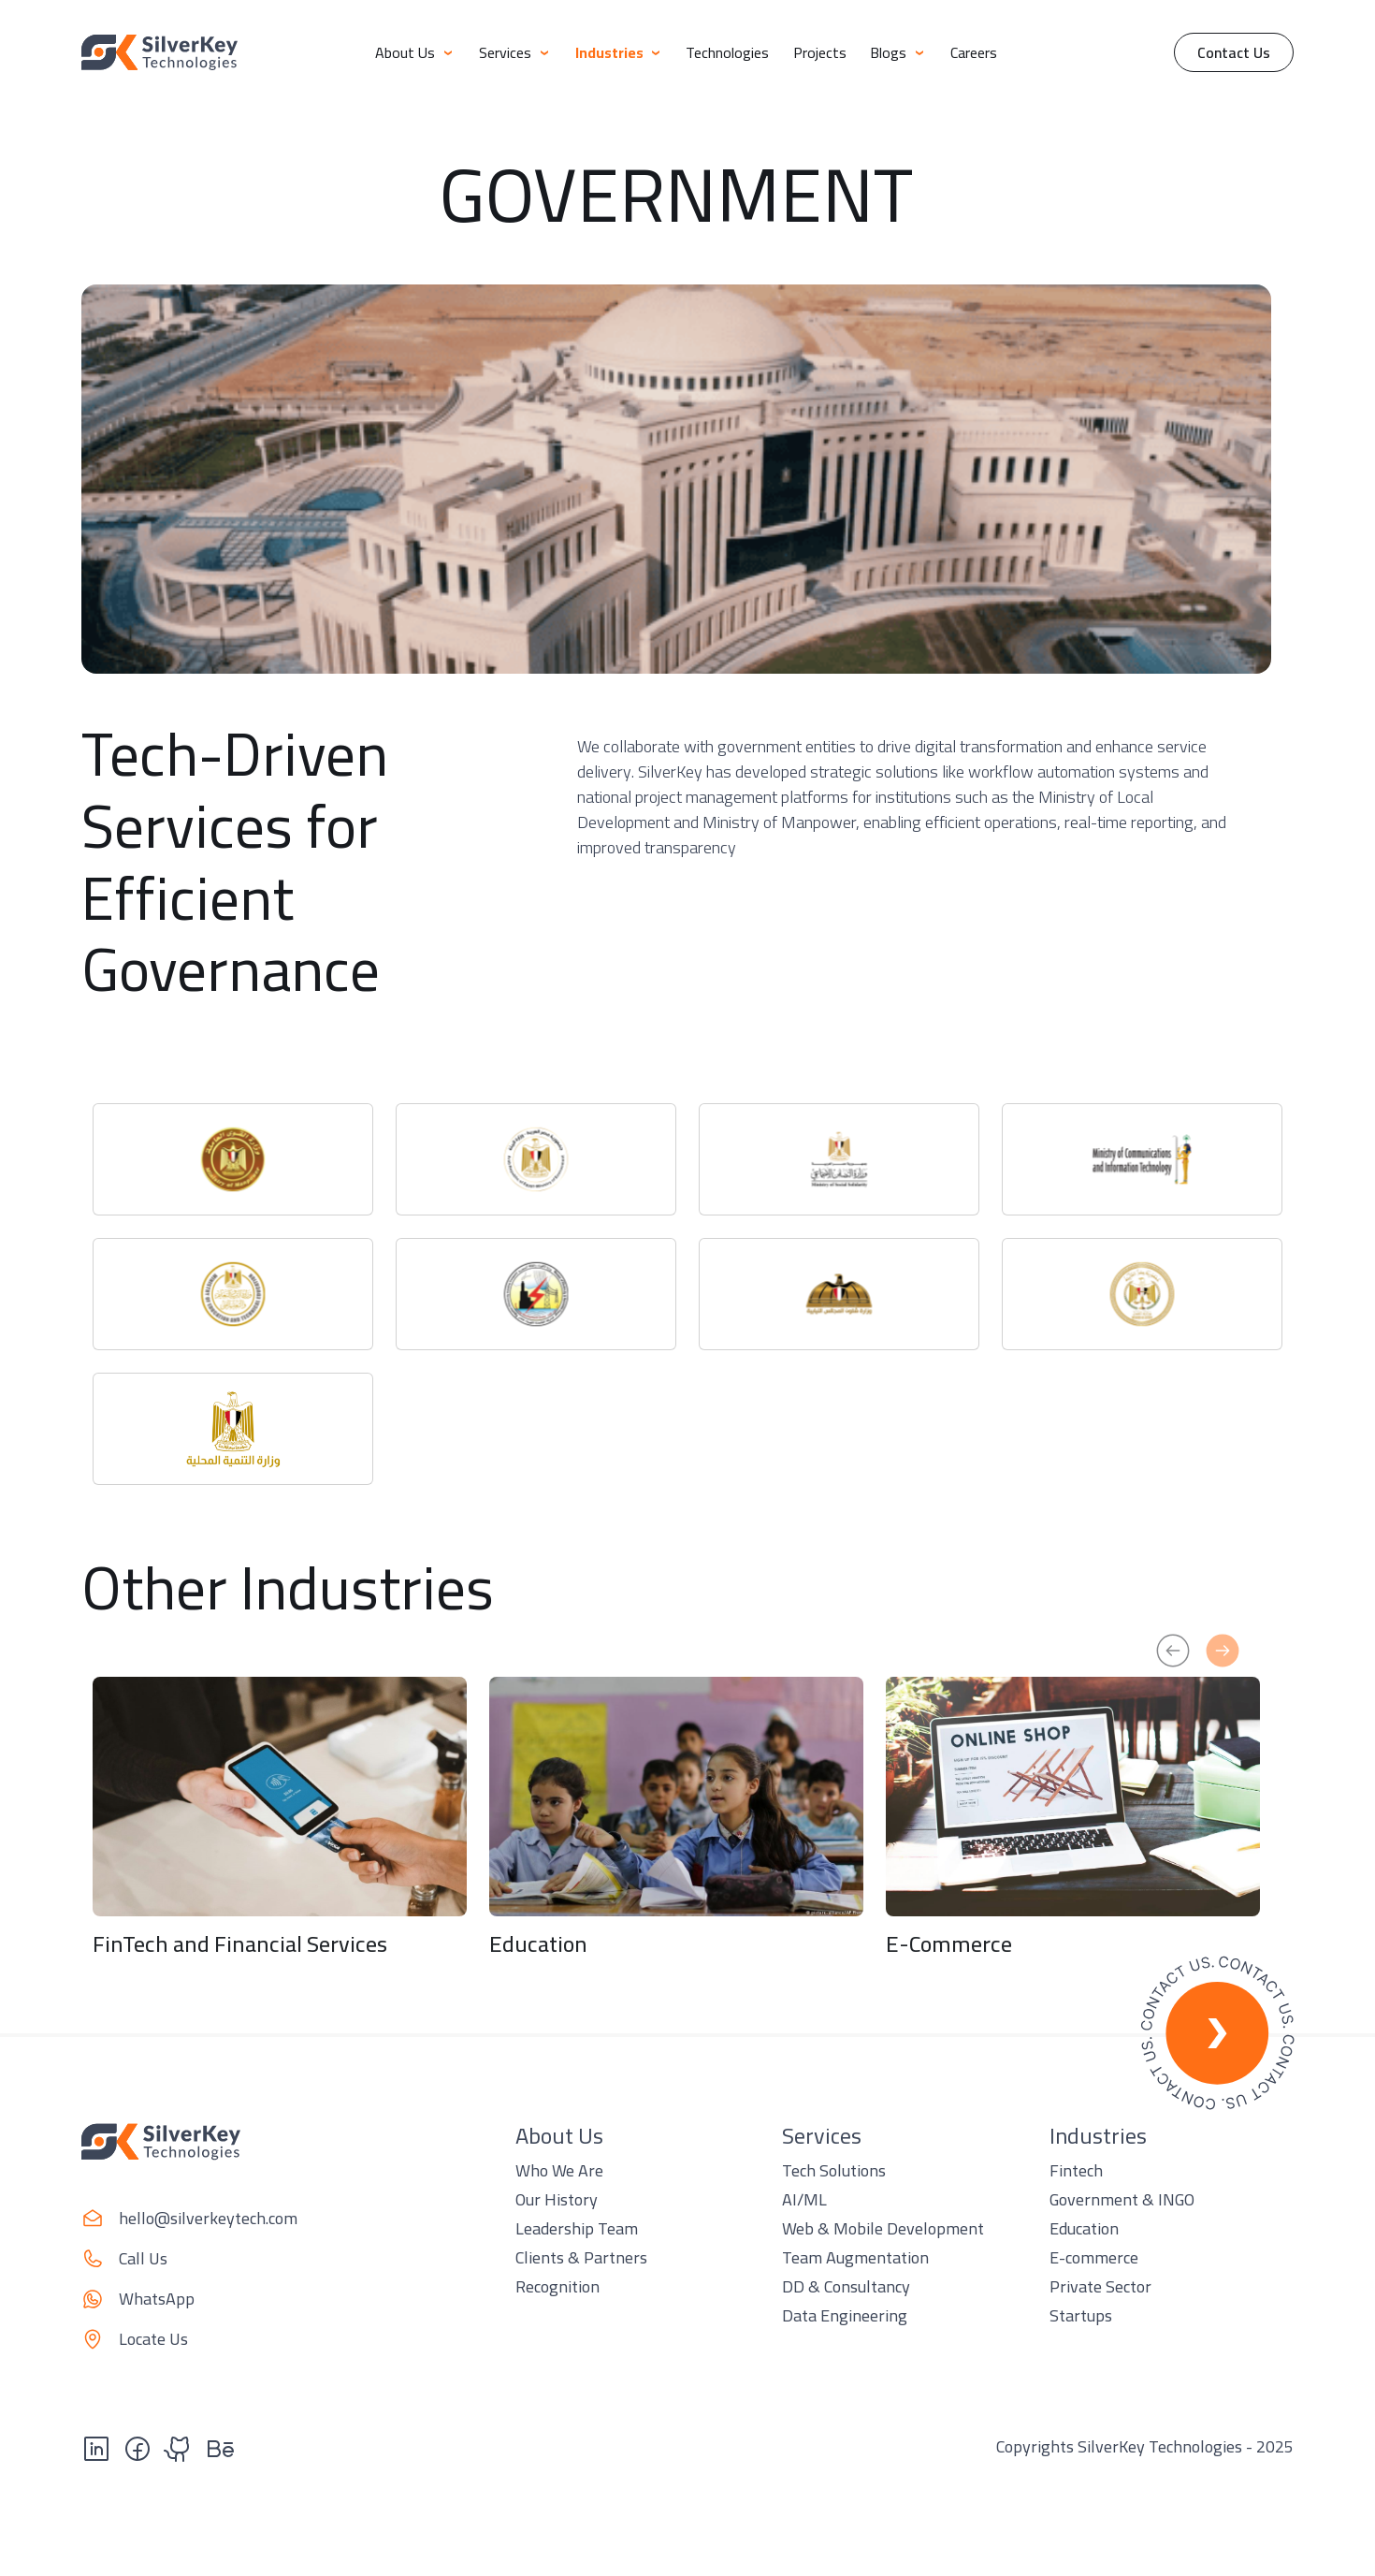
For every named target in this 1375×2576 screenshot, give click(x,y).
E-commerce (1093, 2257)
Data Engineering (844, 2315)
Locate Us (153, 2338)
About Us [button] (415, 52)
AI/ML (804, 2199)
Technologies (727, 52)
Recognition (557, 2286)
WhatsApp (157, 2298)
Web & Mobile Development (883, 2228)
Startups (1080, 2315)
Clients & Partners (581, 2257)
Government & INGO (1121, 2199)
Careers (973, 52)
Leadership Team (576, 2228)
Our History (556, 2199)
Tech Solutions (834, 2170)
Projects (820, 52)
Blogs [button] (898, 52)
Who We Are (559, 2170)
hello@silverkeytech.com (208, 2218)
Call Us (143, 2258)
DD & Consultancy (846, 2286)
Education (1084, 2228)
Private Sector (1100, 2286)
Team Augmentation (855, 2257)
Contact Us (1233, 52)
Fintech (1076, 2170)
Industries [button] (618, 52)
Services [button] (515, 52)
